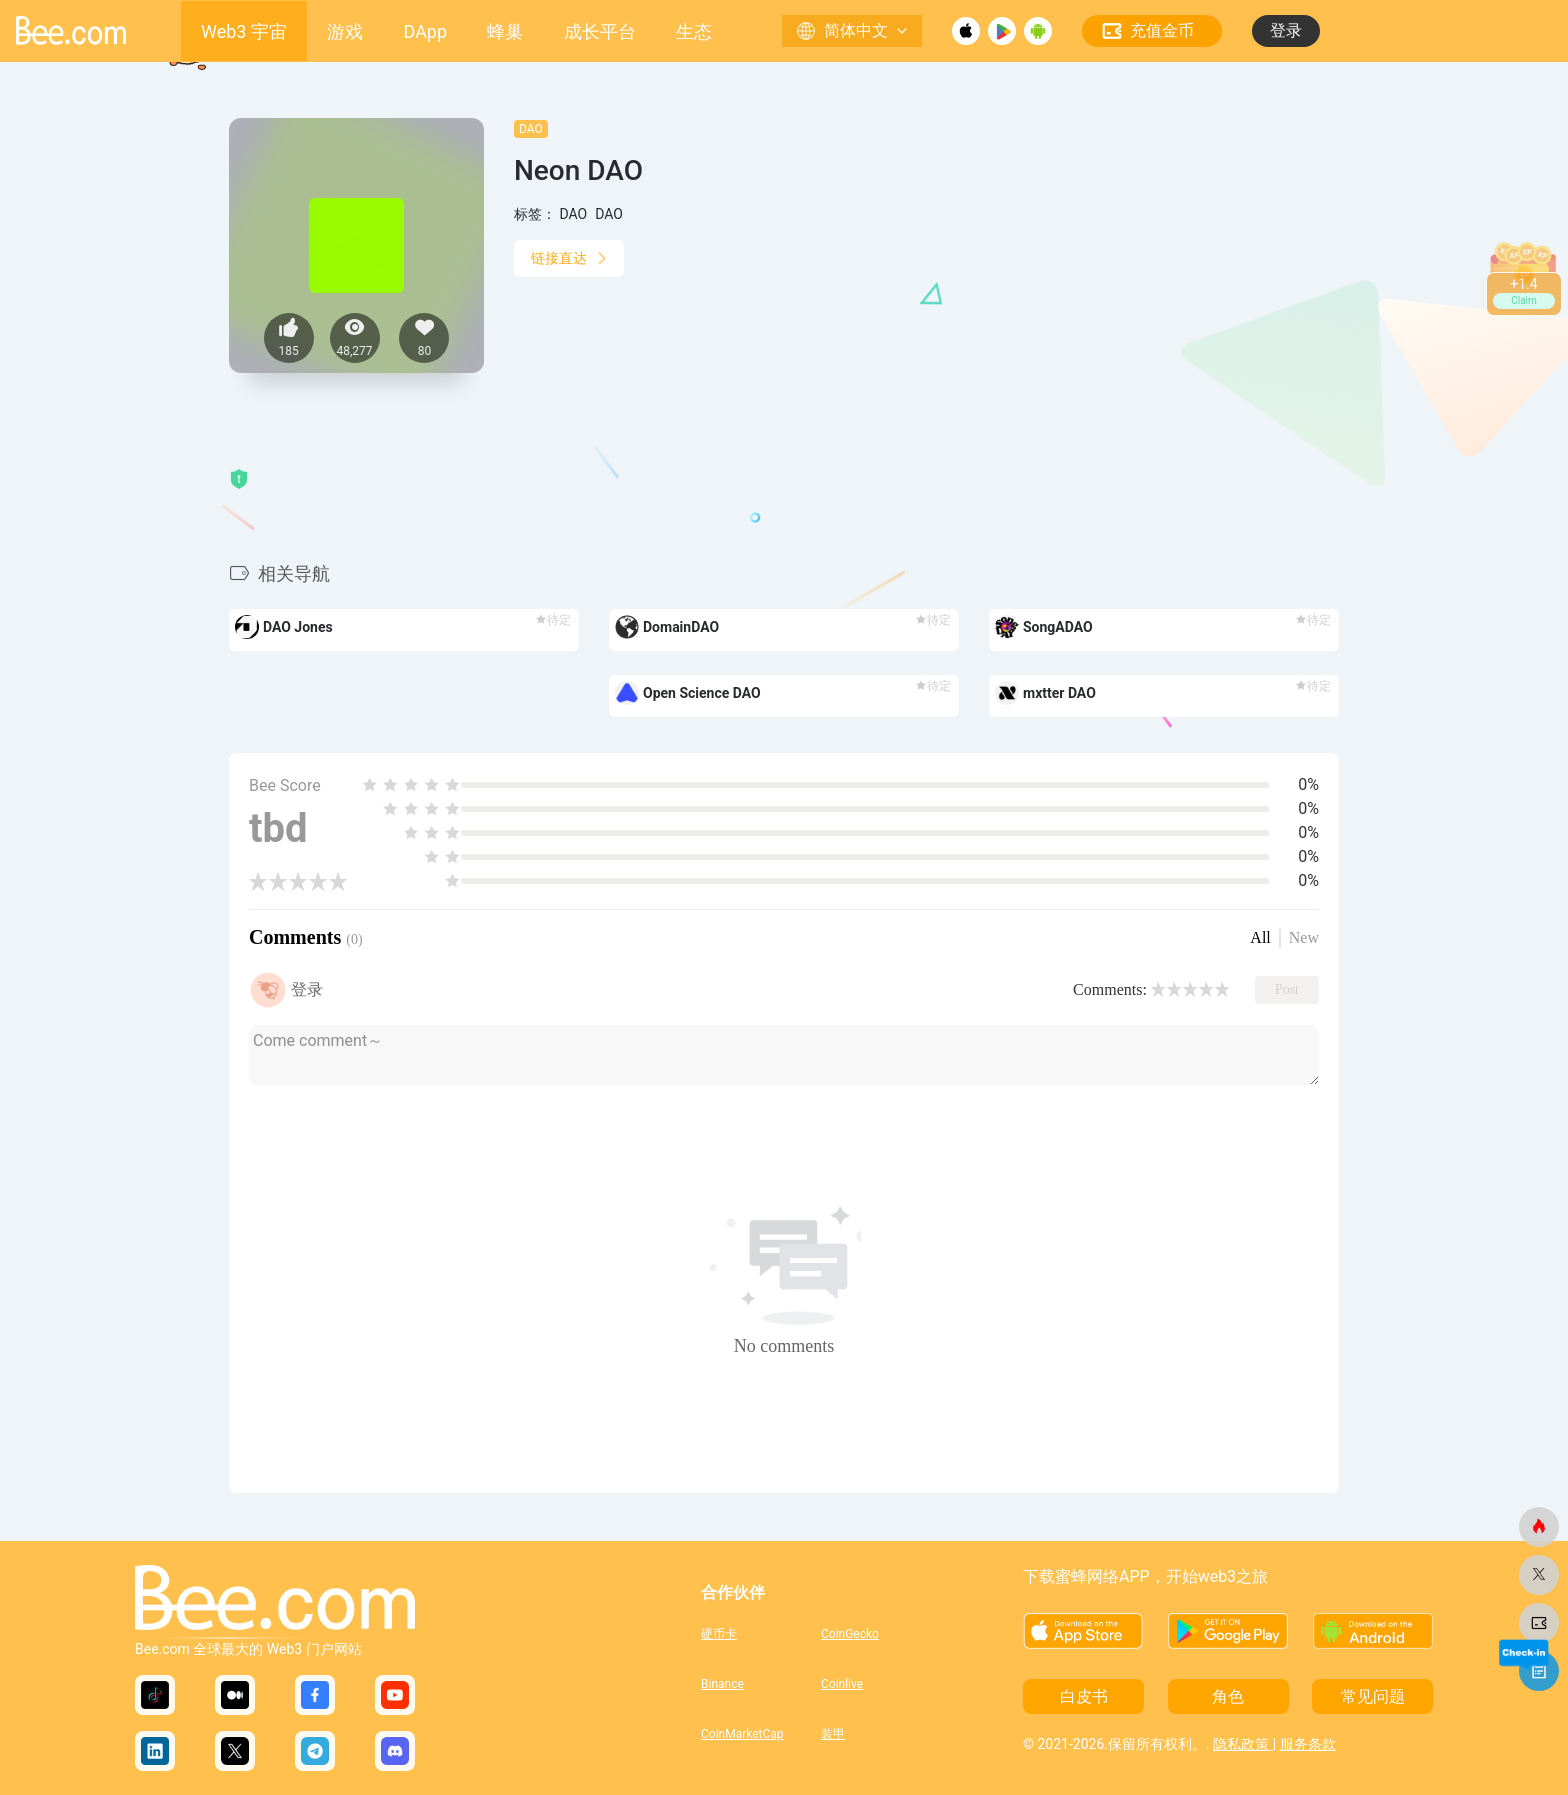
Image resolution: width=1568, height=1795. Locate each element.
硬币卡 (719, 1634)
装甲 (833, 1734)
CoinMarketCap (742, 1734)
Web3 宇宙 (244, 31)
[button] (1337, 605)
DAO (531, 129)
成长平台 (600, 31)
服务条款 (1308, 1744)
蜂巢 (505, 31)
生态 (694, 31)
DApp (426, 31)
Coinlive (842, 1684)
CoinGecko (850, 1634)
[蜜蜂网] (1539, 1527)
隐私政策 (1242, 1744)
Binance (722, 1684)
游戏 (345, 31)
